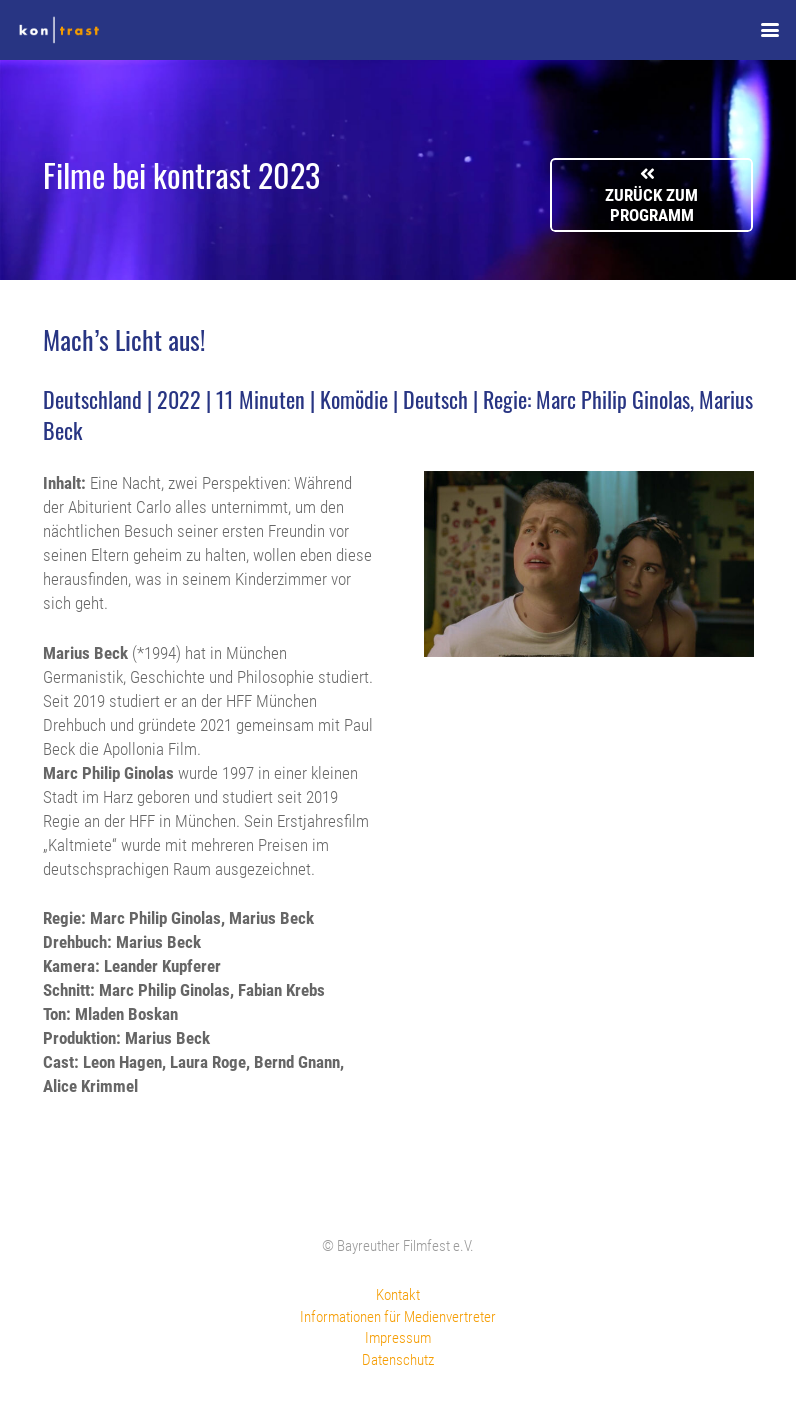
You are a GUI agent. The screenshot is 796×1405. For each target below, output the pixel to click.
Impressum (398, 1338)
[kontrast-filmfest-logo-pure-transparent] (59, 30)
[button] (769, 30)
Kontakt (398, 1295)
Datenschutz (398, 1360)
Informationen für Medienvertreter (398, 1317)
